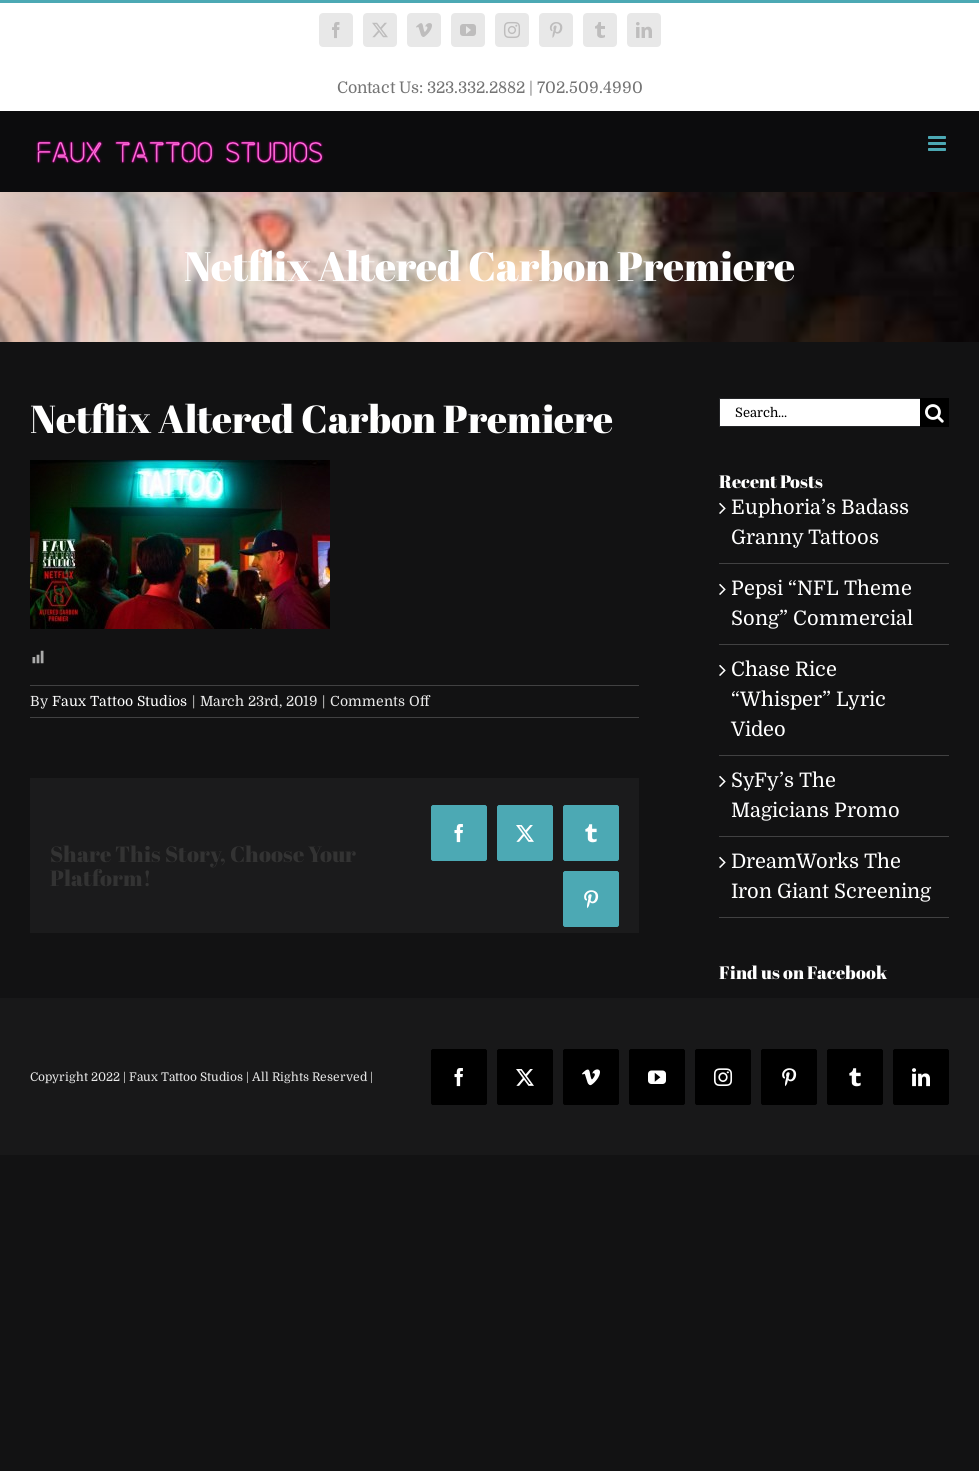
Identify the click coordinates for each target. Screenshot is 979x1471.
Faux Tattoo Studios (119, 701)
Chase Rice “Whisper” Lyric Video (808, 699)
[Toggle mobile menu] (938, 143)
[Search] (934, 412)
